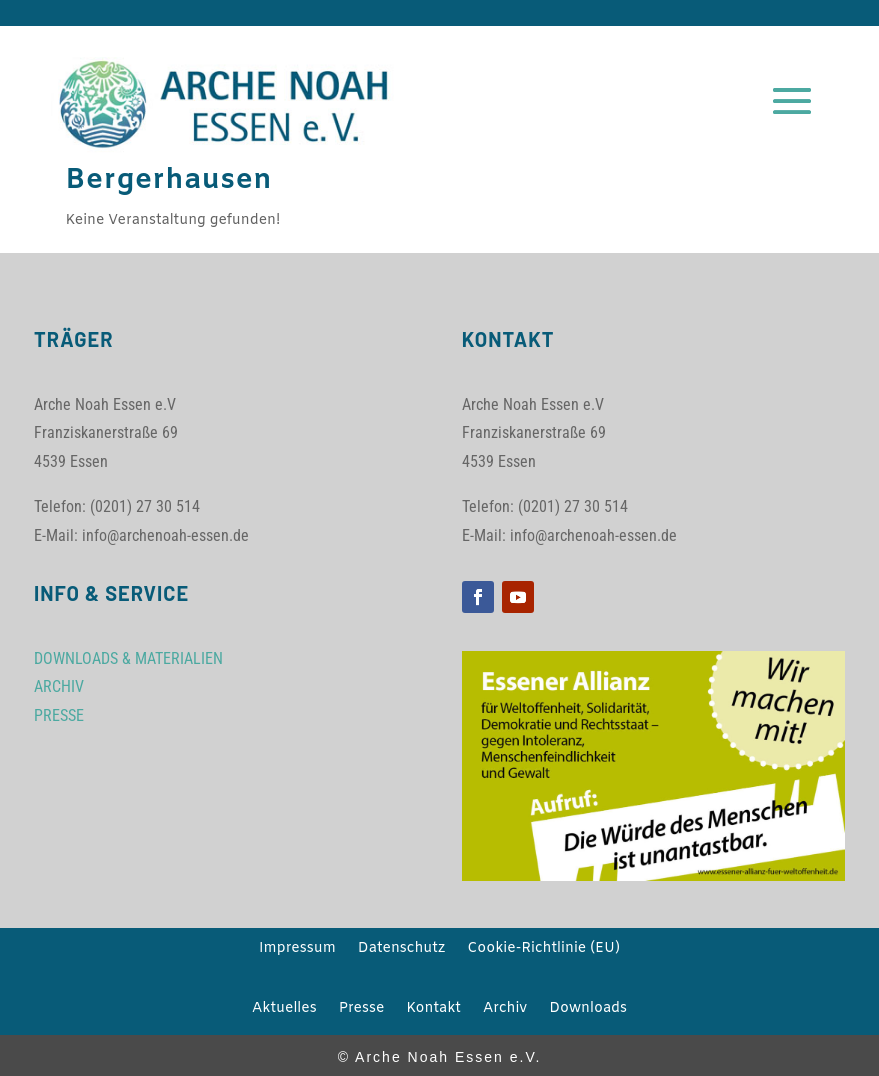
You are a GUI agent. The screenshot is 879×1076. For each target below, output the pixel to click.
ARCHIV (59, 686)
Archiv (505, 1010)
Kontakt (433, 1010)
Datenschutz (401, 950)
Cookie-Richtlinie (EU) (543, 950)
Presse (362, 1010)
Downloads (588, 1010)
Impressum (297, 950)
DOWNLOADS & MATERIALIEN (128, 658)
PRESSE (59, 715)
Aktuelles (284, 1010)
